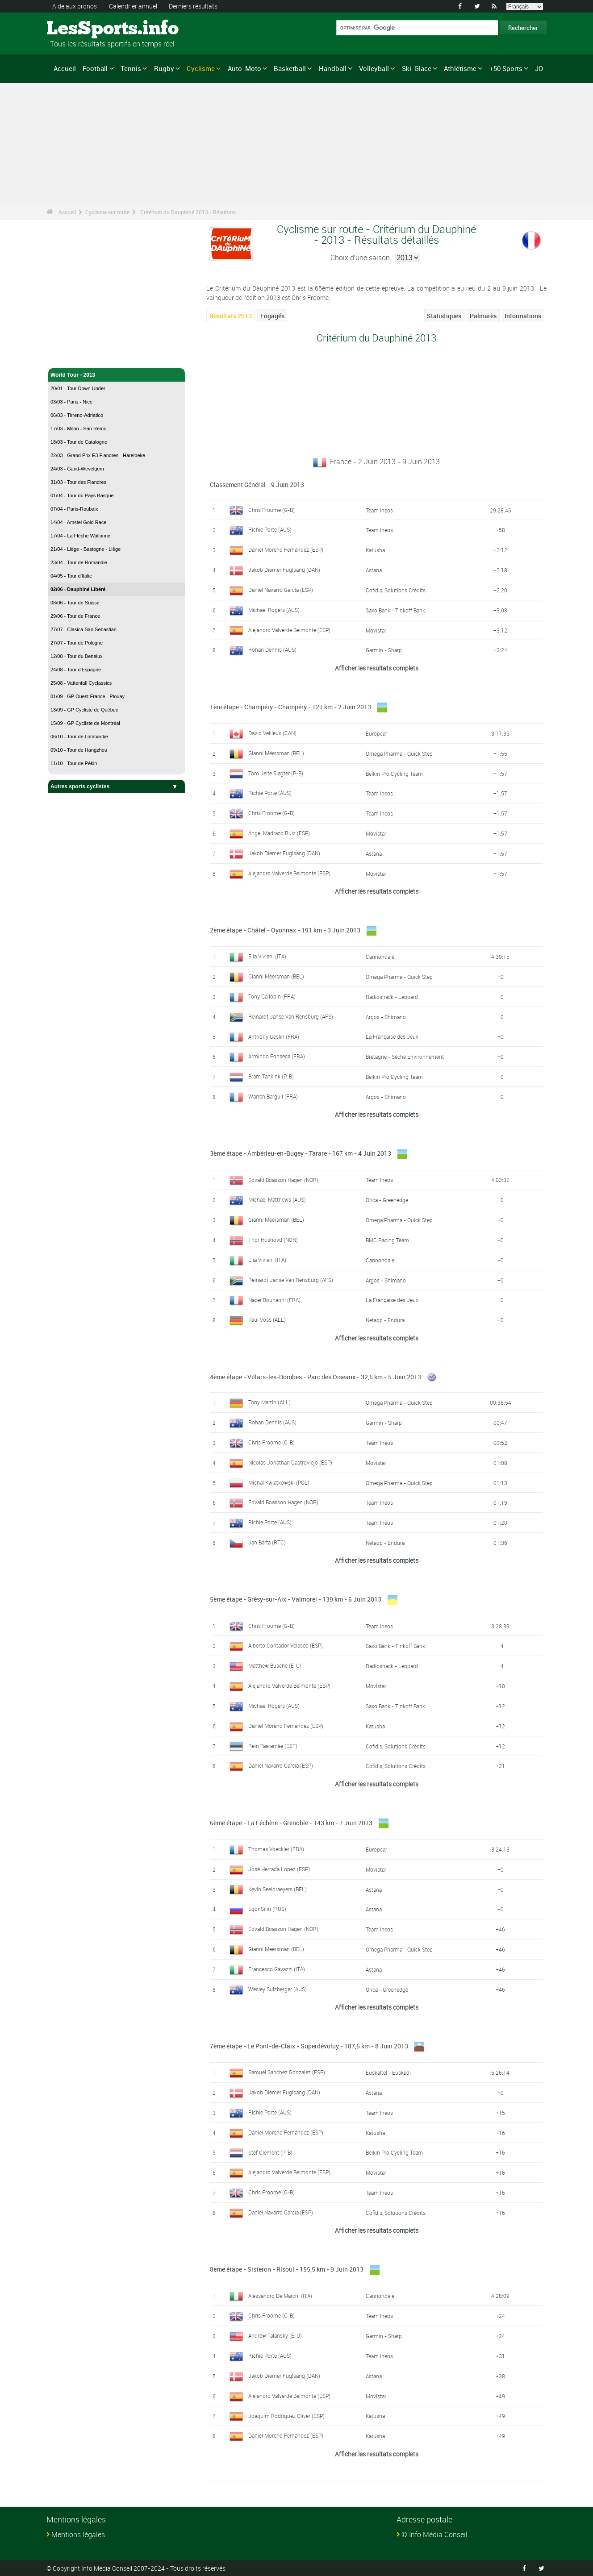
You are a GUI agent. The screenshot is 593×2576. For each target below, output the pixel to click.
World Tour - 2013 (116, 375)
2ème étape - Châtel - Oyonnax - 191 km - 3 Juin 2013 (285, 930)
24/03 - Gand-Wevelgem (77, 468)
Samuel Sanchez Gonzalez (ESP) (286, 2072)
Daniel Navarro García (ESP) (280, 589)
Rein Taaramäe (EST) (272, 1745)
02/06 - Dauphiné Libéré (77, 589)
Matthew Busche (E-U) (274, 1665)
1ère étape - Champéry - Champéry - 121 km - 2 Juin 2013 (290, 707)
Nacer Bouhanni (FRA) (274, 1299)
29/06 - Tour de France (75, 616)
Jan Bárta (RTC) (267, 1542)
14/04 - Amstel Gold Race (78, 522)
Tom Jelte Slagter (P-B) (275, 773)
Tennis (131, 68)
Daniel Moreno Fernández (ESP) (285, 549)
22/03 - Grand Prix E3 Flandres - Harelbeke (97, 455)
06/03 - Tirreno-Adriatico (76, 415)
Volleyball (374, 68)
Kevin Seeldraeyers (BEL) (277, 1889)
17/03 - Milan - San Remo (78, 428)
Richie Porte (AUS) (270, 529)
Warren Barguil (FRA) (273, 1096)
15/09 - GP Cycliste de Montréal (85, 723)
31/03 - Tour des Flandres (78, 482)
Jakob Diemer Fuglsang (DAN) (284, 569)
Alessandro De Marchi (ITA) (280, 2295)
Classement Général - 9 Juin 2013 (257, 484)
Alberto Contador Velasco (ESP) (285, 1645)
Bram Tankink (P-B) (271, 1076)
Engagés (272, 316)
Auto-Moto (244, 68)
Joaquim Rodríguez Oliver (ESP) (286, 2415)
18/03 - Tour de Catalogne (78, 442)
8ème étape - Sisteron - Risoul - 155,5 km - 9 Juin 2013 (286, 2269)
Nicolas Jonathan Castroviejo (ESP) (290, 1462)
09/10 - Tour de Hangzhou (78, 750)
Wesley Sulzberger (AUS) (277, 1989)
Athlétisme (460, 68)
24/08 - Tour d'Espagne (75, 669)
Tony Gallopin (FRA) (272, 996)
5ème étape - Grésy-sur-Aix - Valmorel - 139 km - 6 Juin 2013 (295, 1599)
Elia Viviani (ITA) (267, 956)
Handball (333, 68)
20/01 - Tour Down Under (77, 388)
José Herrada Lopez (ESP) (279, 1869)
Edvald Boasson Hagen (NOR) (283, 1179)
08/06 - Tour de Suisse (75, 602)
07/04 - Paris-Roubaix (74, 509)
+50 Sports (505, 68)
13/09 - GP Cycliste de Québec (84, 709)
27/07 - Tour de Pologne (76, 642)
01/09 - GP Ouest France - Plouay (87, 696)
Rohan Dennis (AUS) (272, 649)
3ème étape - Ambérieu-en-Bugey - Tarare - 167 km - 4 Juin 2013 (300, 1153)
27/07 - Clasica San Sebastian (83, 629)
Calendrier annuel (133, 6)
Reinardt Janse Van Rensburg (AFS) (290, 1016)
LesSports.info (80, 29)
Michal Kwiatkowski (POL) (278, 1482)
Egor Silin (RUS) (267, 1908)
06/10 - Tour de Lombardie (79, 736)
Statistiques (444, 316)
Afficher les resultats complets (376, 668)
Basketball (290, 68)
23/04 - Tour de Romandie (78, 562)
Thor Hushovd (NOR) (273, 1239)
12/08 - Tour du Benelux (76, 656)
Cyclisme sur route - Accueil (86, 356)
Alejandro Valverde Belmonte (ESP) (289, 629)
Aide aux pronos (74, 6)
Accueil (65, 68)
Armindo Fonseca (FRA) (276, 1056)
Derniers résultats (193, 6)
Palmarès (483, 316)
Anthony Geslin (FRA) (273, 1036)
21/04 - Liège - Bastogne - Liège (85, 549)
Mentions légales (78, 2534)
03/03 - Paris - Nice (71, 401)
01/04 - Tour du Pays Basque (82, 495)
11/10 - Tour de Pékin (73, 763)
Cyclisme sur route (107, 212)
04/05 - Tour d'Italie (71, 575)
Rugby (164, 68)
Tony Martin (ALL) (269, 1402)
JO (539, 68)
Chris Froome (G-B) (271, 509)
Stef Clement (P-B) (270, 2152)
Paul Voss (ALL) (267, 1319)
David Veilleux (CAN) (272, 733)
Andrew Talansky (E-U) (275, 2335)
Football (95, 68)
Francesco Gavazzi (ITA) (276, 1969)
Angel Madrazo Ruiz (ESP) (279, 832)
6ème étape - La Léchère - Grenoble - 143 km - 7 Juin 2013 (291, 1823)
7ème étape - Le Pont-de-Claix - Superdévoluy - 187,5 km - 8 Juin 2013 (309, 2046)
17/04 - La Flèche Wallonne (80, 535)
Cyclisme (201, 68)
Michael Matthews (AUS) (277, 1199)
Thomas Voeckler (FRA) (276, 1848)
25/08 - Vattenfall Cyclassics (81, 683)
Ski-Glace (416, 68)
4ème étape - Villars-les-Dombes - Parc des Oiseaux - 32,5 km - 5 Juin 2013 (315, 1377)
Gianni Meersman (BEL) (276, 753)
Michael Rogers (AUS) (274, 609)
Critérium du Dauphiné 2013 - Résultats (188, 212)
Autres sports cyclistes (116, 786)
